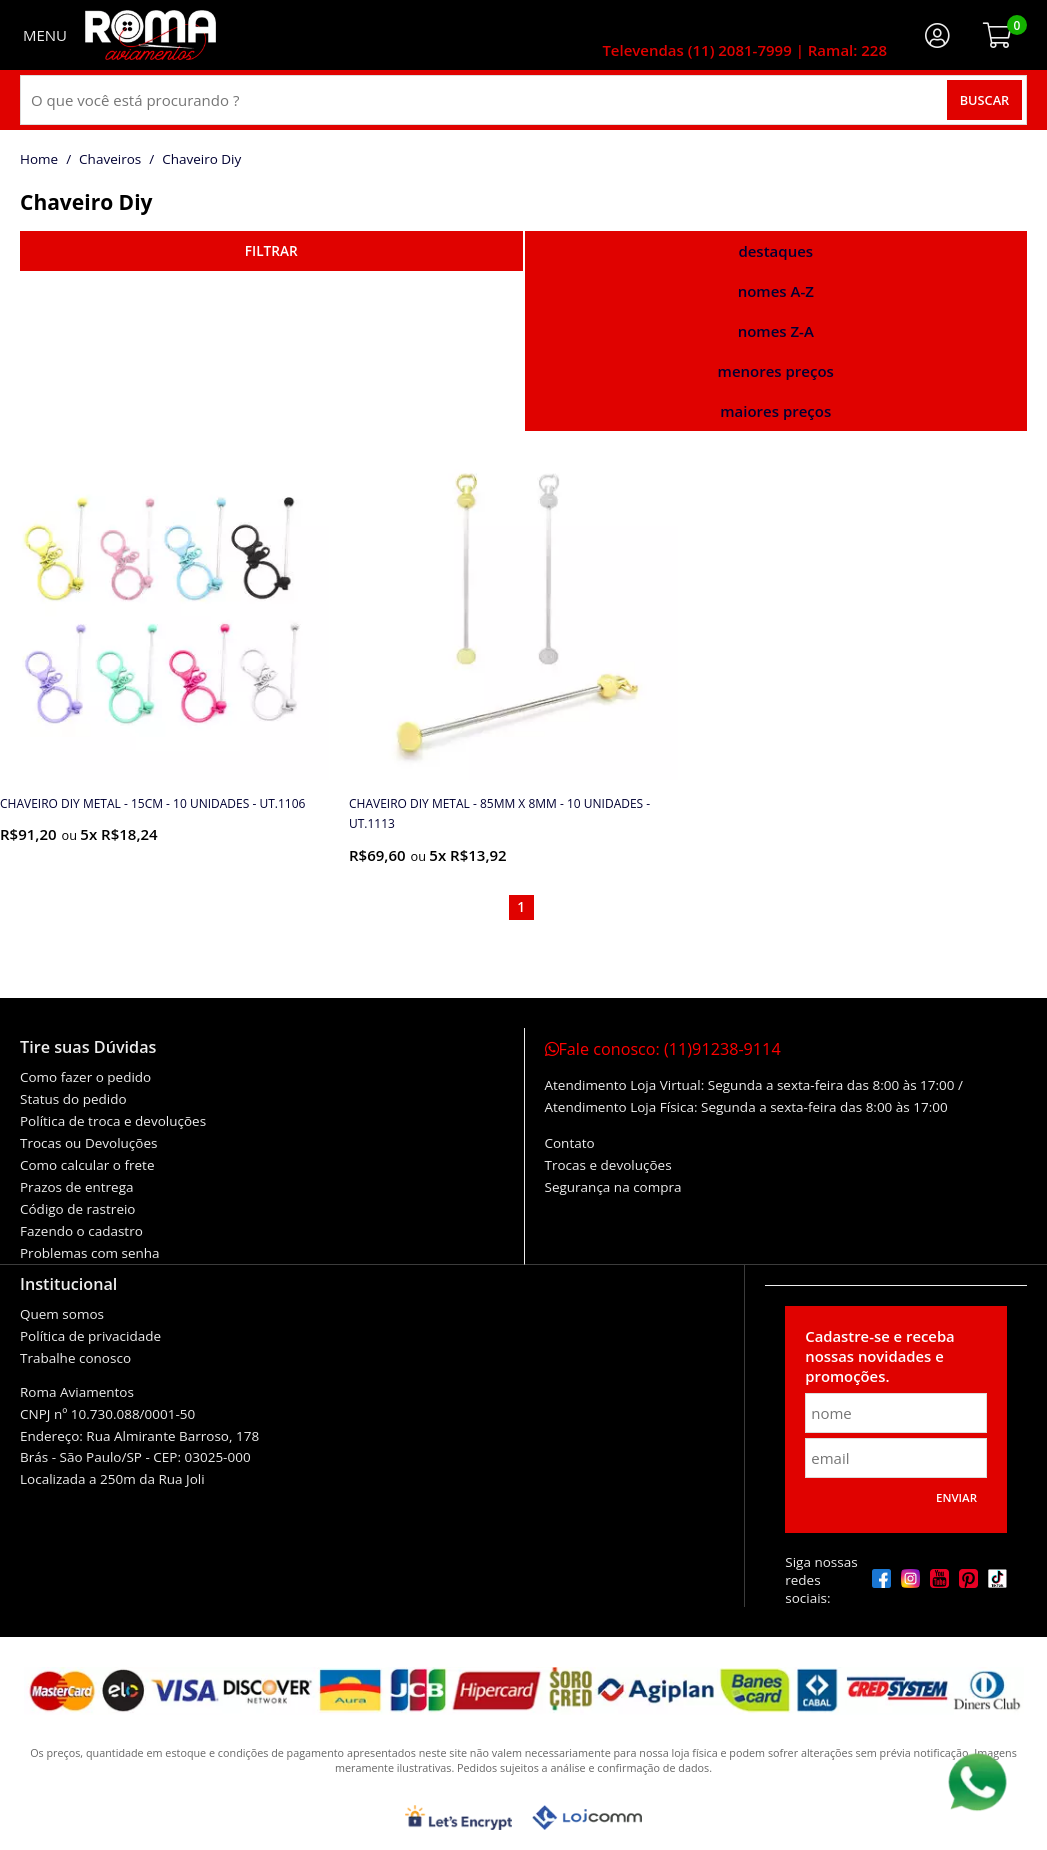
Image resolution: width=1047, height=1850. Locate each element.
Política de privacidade (90, 1336)
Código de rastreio (78, 1209)
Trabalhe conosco (75, 1358)
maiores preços (775, 411)
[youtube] (939, 1580)
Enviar (956, 1497)
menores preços (776, 371)
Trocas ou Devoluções (88, 1143)
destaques (775, 251)
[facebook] (881, 1580)
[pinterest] (968, 1580)
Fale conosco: (663, 1049)
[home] (150, 35)
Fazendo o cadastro (81, 1231)
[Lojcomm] (587, 1817)
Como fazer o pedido (85, 1077)
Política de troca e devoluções (113, 1121)
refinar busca (271, 251)
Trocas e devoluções (608, 1165)
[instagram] (910, 1580)
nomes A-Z (776, 291)
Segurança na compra (613, 1187)
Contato (570, 1143)
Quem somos (62, 1314)
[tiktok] (997, 1580)
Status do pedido (73, 1099)
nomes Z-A (776, 331)
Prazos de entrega (76, 1187)
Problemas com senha (90, 1253)
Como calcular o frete (87, 1165)
